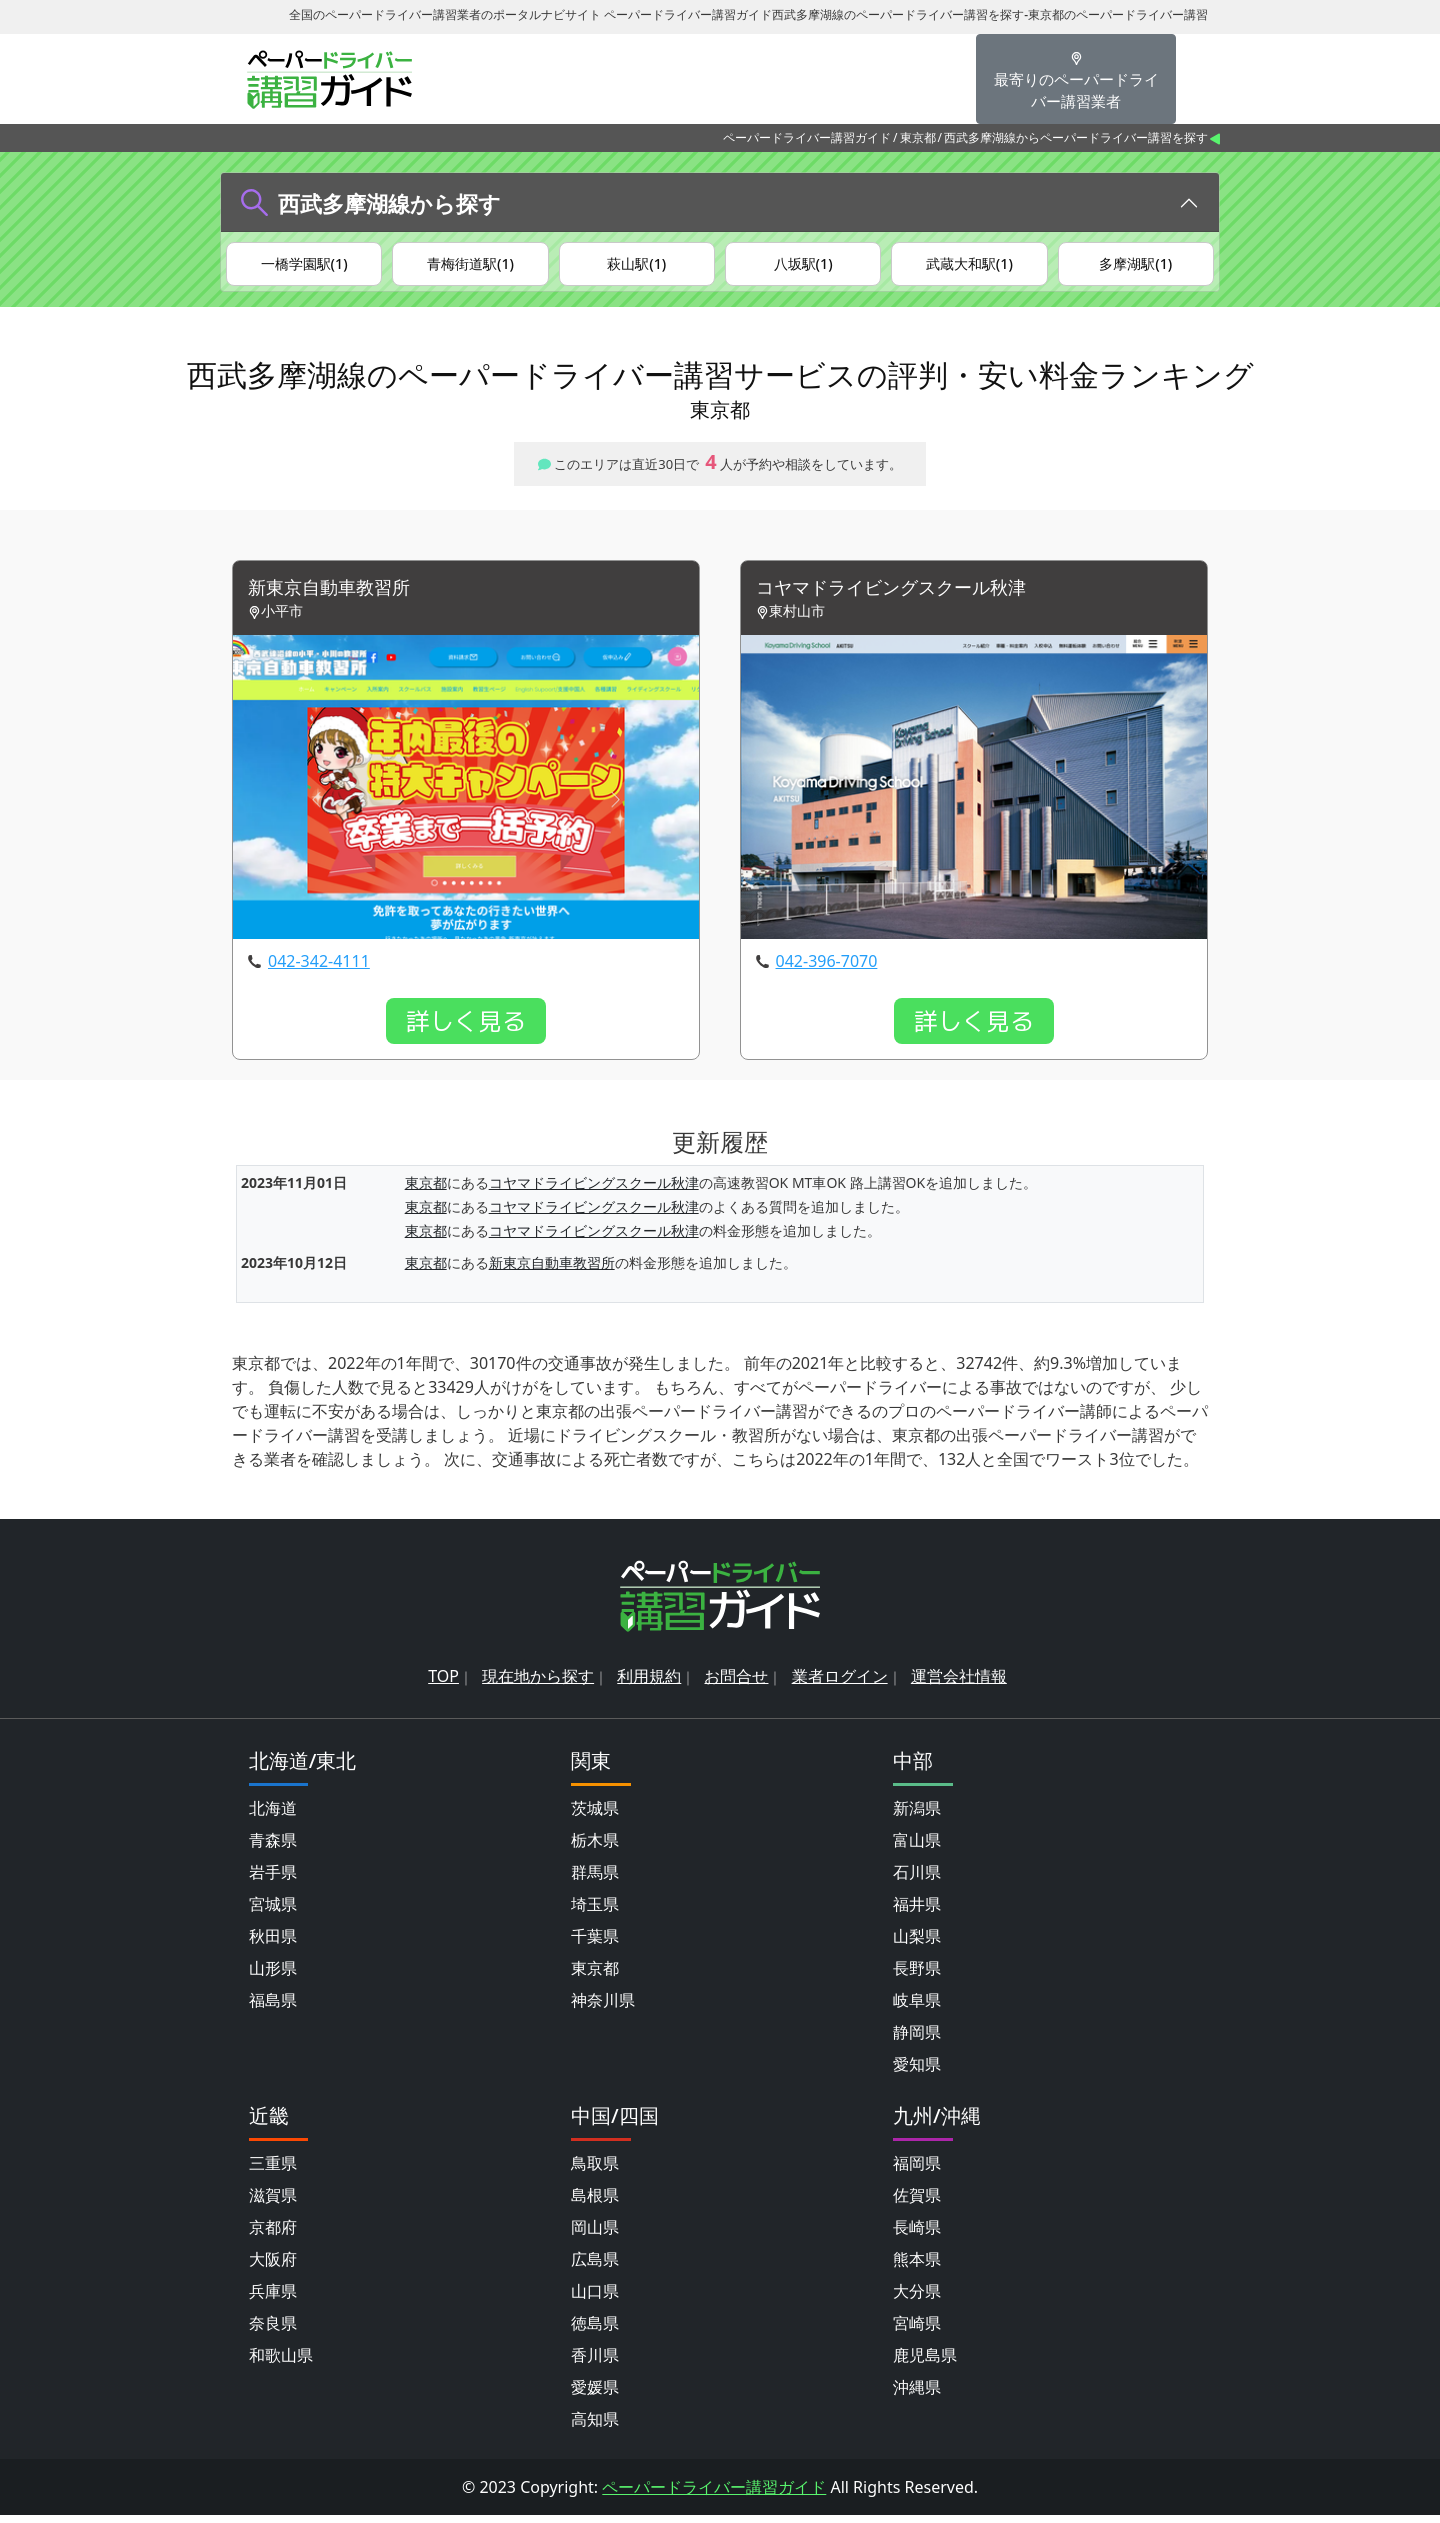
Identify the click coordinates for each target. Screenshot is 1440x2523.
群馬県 (595, 1880)
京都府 (273, 2235)
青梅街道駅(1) (470, 265)
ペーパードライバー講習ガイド (807, 137)
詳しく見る (466, 1030)
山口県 (595, 2299)
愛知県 (917, 2072)
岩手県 (273, 1880)
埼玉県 (595, 1912)
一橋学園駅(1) (304, 265)
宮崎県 (917, 2331)
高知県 (595, 2427)
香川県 (595, 2363)
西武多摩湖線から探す (389, 203)
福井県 (917, 1912)
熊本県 (917, 2267)
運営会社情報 (959, 1684)
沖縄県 (917, 2395)
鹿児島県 (925, 2363)
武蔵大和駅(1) (969, 265)
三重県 (273, 2171)
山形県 (273, 1976)
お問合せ (736, 1684)
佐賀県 (917, 2203)
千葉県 (595, 1944)
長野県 (917, 1976)
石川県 (917, 1880)
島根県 (595, 2203)
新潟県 (917, 1816)
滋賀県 (273, 2203)
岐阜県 (917, 2008)
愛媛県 (595, 2395)
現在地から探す (538, 1684)
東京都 (918, 137)
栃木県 (595, 1848)
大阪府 (273, 2267)
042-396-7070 (827, 970)
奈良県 (273, 2331)
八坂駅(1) (803, 265)
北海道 (273, 1816)
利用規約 (649, 1684)
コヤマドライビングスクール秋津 (906, 595)
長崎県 (917, 2235)
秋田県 (273, 1944)
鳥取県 (595, 2171)
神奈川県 (603, 2008)
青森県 (273, 1848)
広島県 (595, 2267)
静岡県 (917, 2040)
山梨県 (917, 1944)
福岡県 (917, 2171)
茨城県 (595, 1816)
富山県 (917, 1848)
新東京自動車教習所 (338, 595)
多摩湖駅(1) (1135, 265)
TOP (443, 1684)
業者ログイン (840, 1684)
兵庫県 (273, 2299)
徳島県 (595, 2331)
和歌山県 (281, 2363)
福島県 (273, 2008)
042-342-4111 (319, 970)
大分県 (917, 2299)
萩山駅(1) (636, 265)
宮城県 (273, 1912)
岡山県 (595, 2235)
